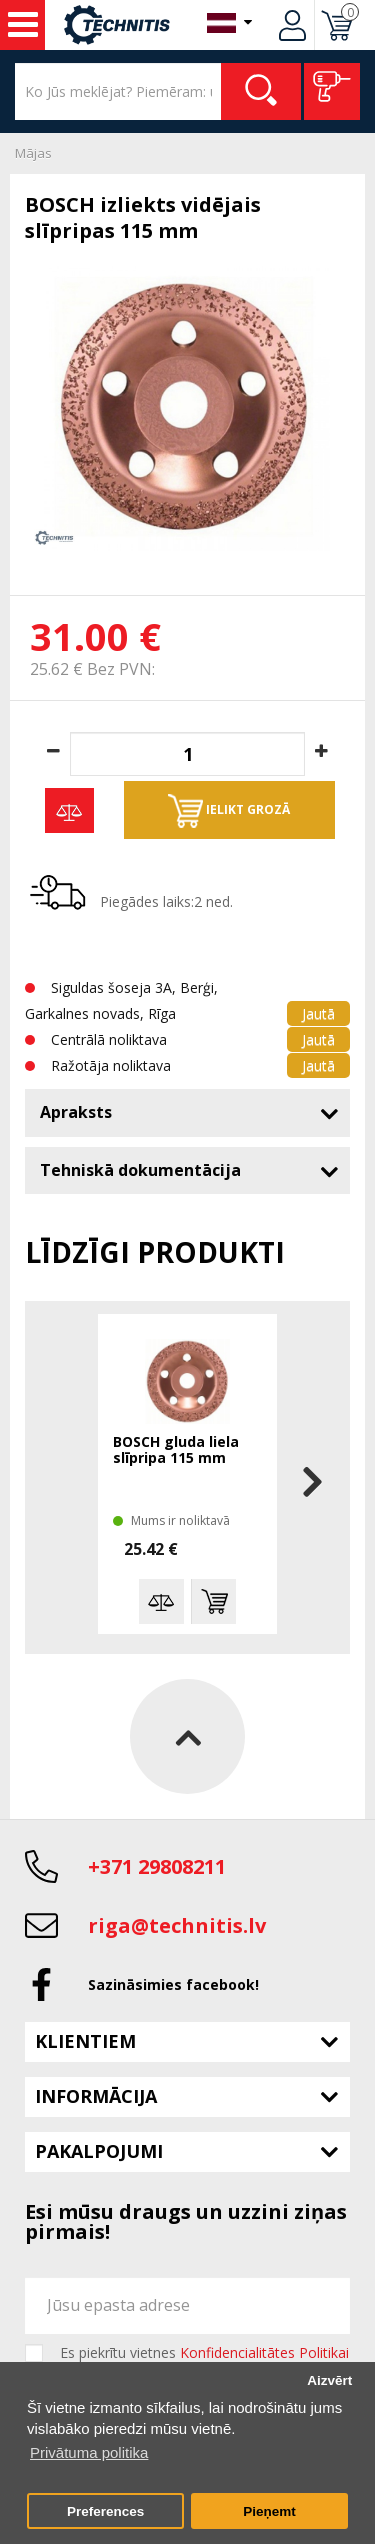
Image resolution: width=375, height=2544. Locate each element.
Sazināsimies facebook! (173, 1984)
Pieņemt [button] (269, 2511)
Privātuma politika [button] (89, 2452)
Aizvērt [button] (329, 2380)
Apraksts (76, 1112)
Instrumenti (23, 25)
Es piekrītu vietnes (204, 2353)
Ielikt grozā (229, 811)
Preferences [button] (105, 2511)
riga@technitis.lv (177, 1925)
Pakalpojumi (99, 2151)
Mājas (33, 153)
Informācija (96, 2096)
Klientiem (85, 2041)
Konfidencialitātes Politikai (264, 2352)
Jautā (318, 1013)
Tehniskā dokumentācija (140, 1170)
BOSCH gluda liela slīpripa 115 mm (176, 1450)
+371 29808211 (157, 1866)
